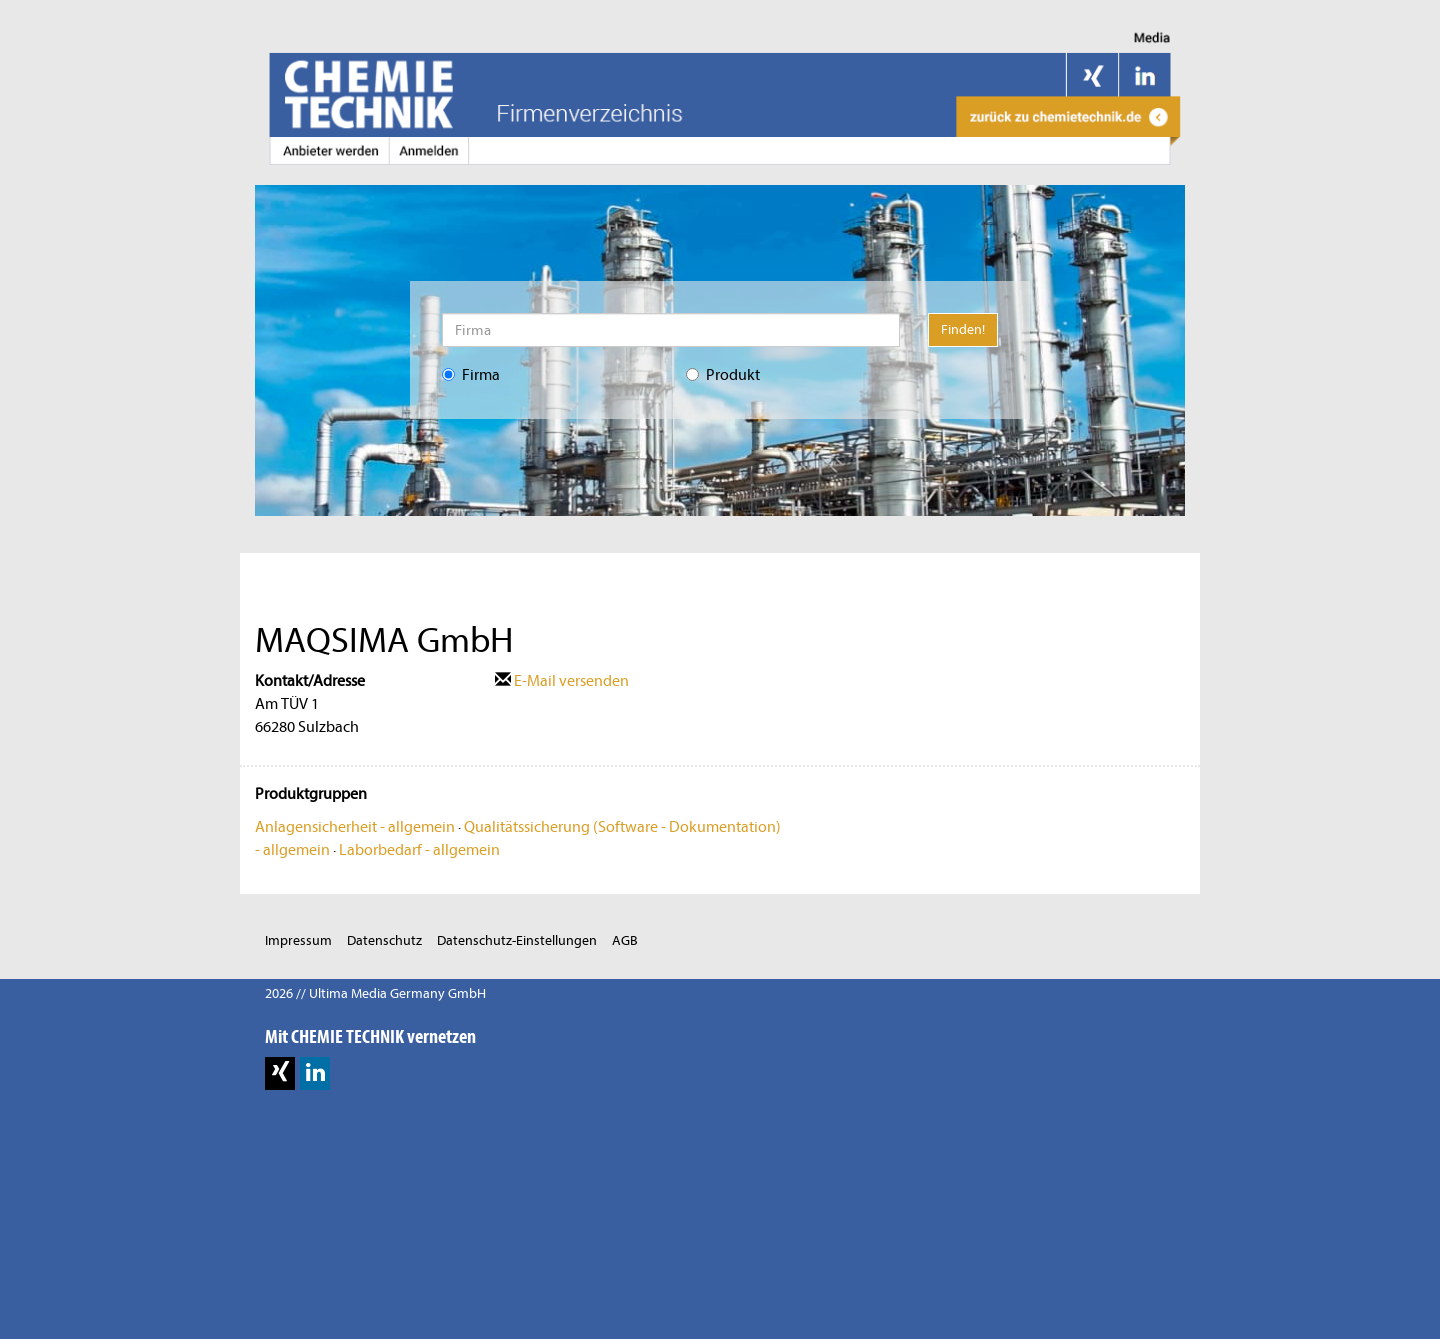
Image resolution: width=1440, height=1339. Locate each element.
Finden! (963, 329)
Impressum (298, 940)
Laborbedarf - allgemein (419, 850)
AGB (625, 940)
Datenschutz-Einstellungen (517, 940)
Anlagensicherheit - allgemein (355, 827)
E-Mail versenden (562, 681)
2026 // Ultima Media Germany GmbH (375, 993)
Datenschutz (384, 940)
